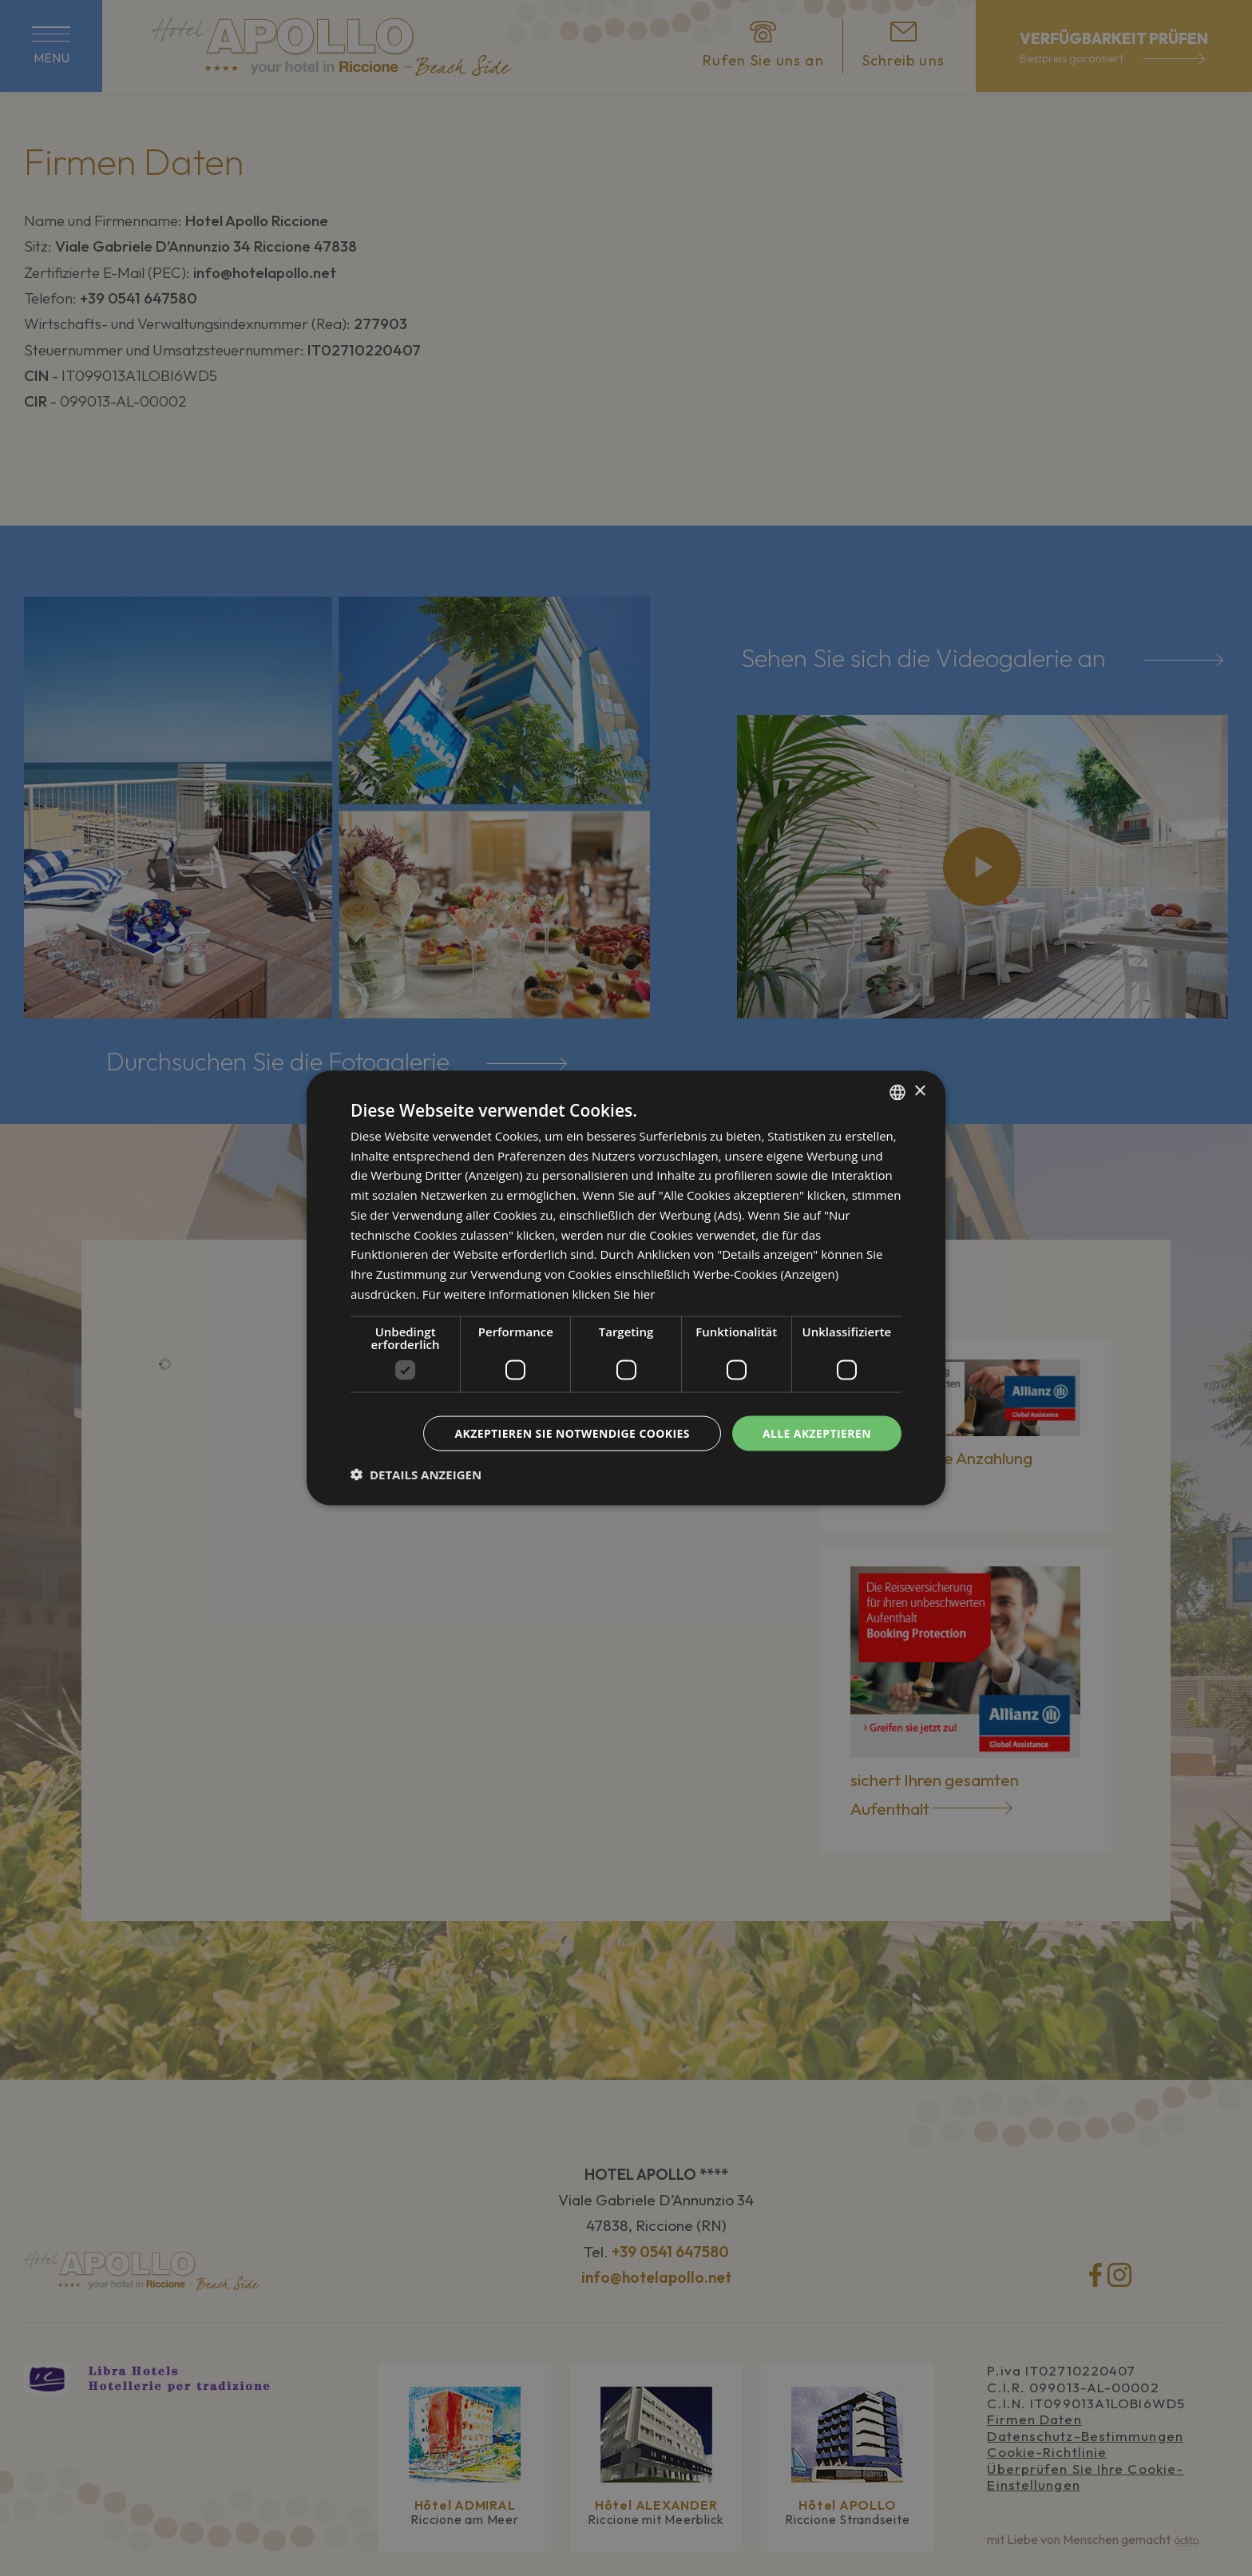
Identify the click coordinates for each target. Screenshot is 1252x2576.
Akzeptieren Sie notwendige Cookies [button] (572, 1432)
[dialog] (626, 1288)
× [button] (919, 1091)
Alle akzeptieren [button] (817, 1432)
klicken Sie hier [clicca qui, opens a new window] (613, 1293)
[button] (416, 1474)
